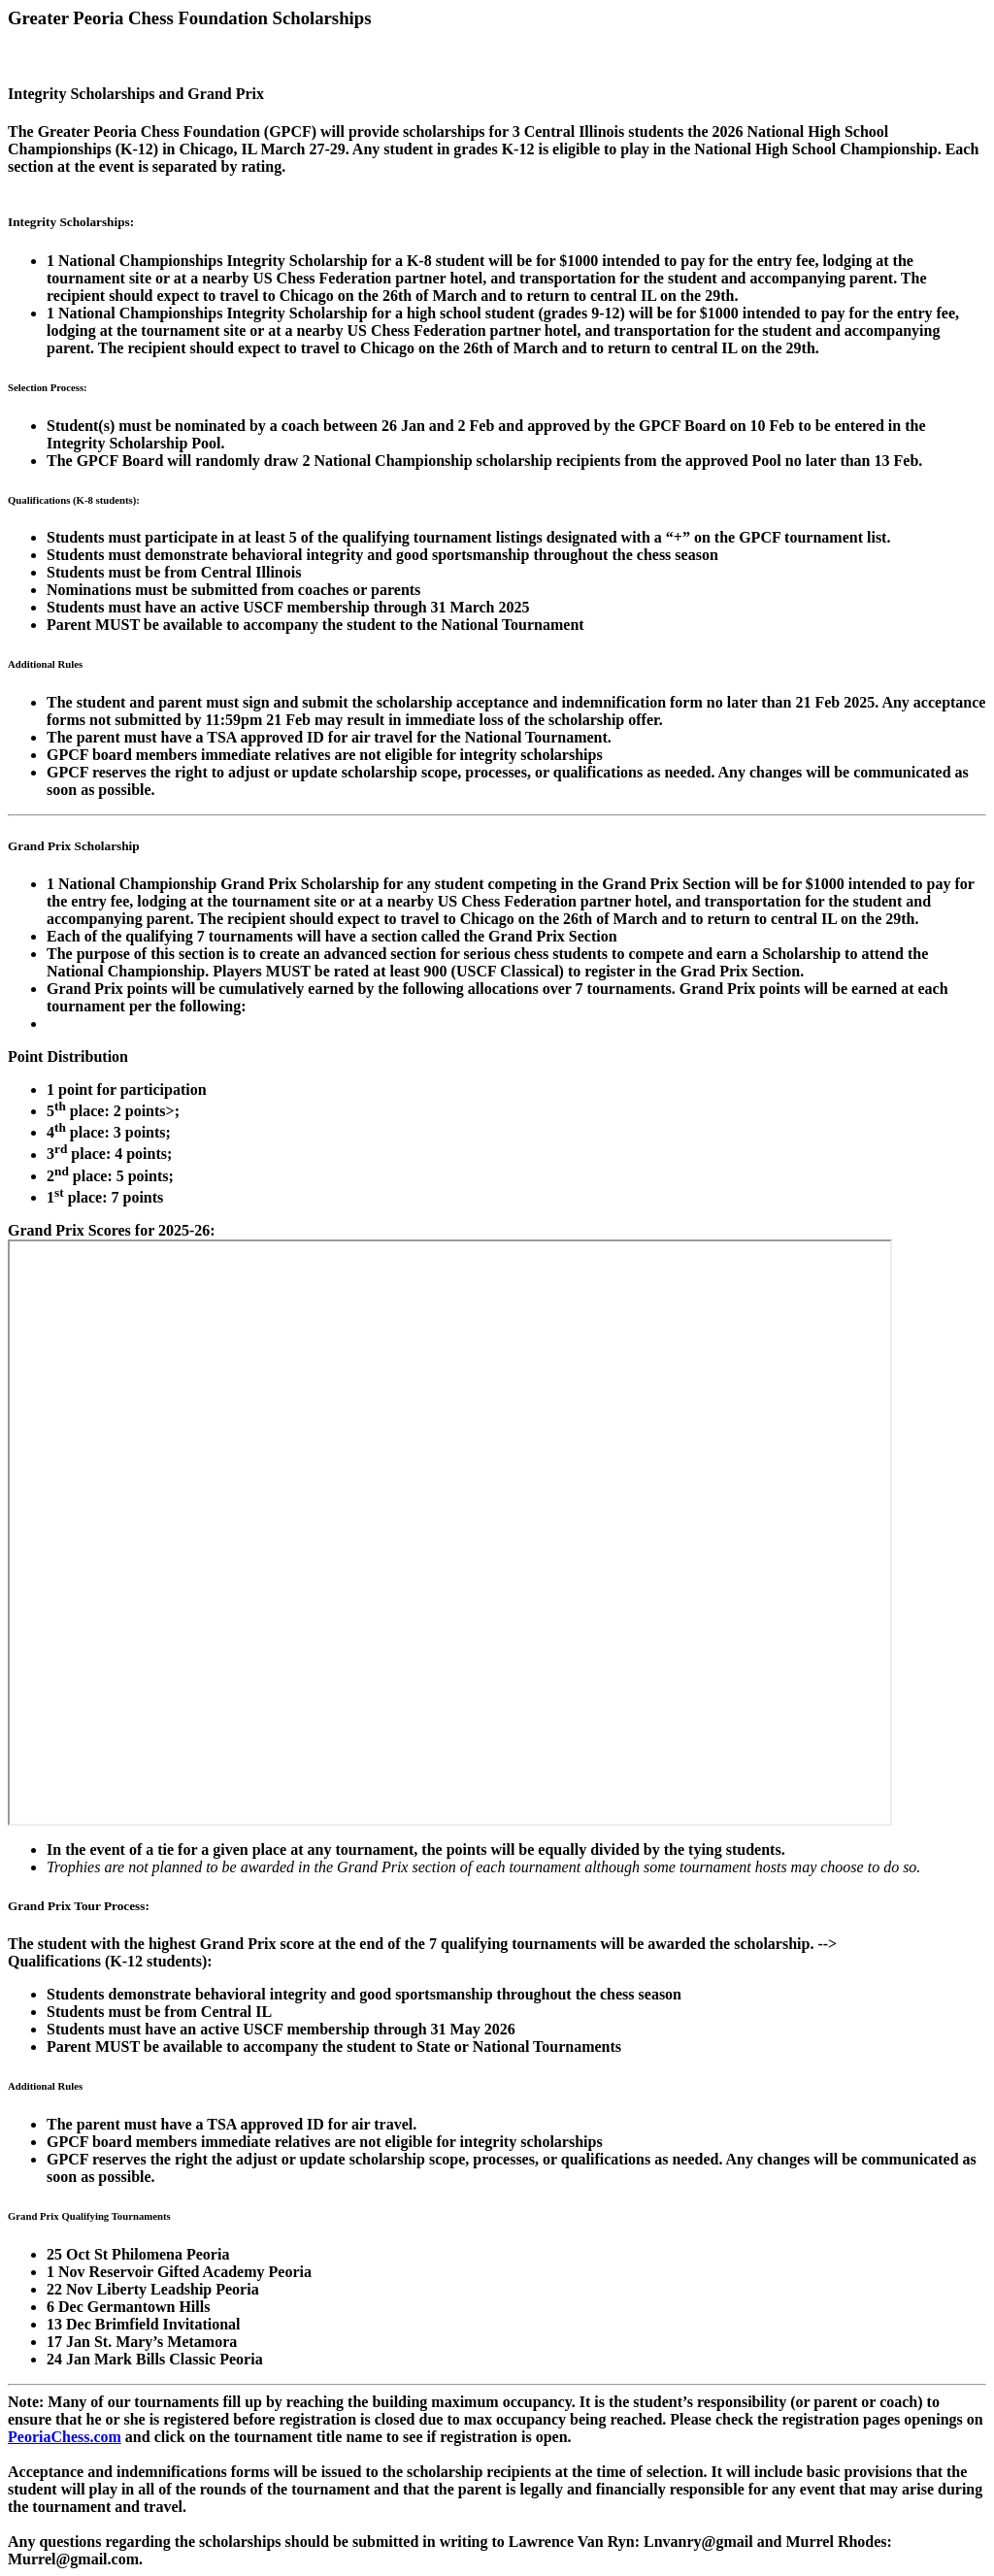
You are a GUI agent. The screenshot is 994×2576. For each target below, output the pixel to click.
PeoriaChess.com (64, 2436)
